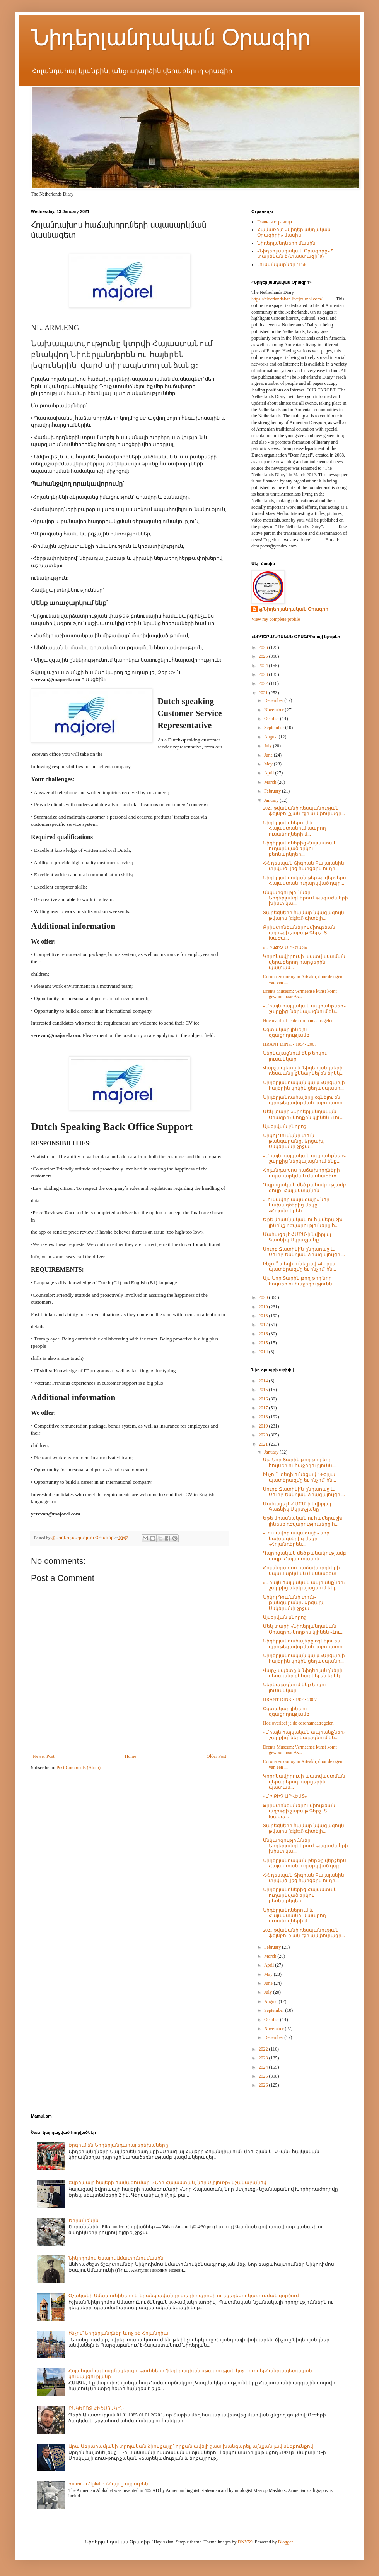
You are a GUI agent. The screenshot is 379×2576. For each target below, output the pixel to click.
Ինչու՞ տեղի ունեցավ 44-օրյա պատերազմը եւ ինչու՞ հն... (299, 1266)
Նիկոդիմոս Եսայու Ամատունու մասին (116, 2258)
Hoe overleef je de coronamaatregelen (298, 1020)
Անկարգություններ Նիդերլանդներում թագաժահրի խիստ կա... (305, 898)
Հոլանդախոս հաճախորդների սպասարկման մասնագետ (301, 1172)
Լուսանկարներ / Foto (282, 264)
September (274, 727)
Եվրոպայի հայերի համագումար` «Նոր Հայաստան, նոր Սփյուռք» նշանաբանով (167, 2182)
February (273, 791)
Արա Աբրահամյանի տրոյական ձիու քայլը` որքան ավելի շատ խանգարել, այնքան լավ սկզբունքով (190, 2446)
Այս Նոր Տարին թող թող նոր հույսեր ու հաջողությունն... (299, 1280)
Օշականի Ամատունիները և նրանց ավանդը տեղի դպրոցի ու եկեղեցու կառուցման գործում (183, 2295)
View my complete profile (275, 619)
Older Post (216, 1756)
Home (130, 1756)
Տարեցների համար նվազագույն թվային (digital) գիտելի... (303, 915)
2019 (264, 1306)
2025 (264, 656)
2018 (264, 1315)
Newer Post (44, 1756)
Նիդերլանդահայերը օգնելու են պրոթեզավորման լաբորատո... (304, 1100)
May (269, 764)
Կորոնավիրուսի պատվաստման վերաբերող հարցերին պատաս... (304, 962)
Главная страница (274, 222)
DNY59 (245, 2542)
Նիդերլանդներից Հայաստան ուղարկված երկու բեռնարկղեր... (300, 848)
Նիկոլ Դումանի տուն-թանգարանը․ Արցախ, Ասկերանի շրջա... (293, 1141)
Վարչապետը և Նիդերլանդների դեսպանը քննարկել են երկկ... (303, 1070)
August (271, 737)
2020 (264, 1297)
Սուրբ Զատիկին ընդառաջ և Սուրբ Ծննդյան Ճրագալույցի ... (304, 1251)
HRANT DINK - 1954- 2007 (290, 1044)
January (272, 800)
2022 (264, 683)
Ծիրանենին (83, 2220)
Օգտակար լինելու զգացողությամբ (286, 1032)
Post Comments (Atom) (78, 1767)
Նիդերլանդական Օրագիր (171, 37)
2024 (264, 665)
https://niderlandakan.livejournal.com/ (286, 299)
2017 (264, 1324)
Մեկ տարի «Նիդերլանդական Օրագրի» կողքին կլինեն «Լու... (303, 1114)
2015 (264, 1342)
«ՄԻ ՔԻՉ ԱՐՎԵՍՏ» (285, 947)
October (272, 718)
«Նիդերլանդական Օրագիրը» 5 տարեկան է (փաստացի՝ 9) (295, 253)
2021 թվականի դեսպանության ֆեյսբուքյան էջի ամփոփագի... (304, 810)
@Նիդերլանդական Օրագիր (293, 609)
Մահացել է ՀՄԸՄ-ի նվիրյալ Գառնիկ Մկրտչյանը (297, 1237)
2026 (264, 647)
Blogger (285, 2542)
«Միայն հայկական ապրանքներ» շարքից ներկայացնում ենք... (304, 1158)
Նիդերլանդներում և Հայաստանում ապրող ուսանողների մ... (294, 828)
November (274, 709)
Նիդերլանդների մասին (286, 243)
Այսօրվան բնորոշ (284, 1126)
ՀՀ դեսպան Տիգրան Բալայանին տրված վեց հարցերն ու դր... (303, 865)
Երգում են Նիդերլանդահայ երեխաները (118, 2145)
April (269, 773)
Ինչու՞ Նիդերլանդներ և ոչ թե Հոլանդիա (118, 2333)
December (274, 700)
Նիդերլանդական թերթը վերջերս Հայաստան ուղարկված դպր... (304, 880)
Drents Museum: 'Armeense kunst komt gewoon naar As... (300, 994)
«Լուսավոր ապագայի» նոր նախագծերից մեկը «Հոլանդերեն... (296, 1205)
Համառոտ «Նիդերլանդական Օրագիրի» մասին (294, 232)
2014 (264, 1351)
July (268, 745)
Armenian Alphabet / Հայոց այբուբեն (108, 2484)
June (269, 755)
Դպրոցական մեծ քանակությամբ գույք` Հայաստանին (304, 1187)
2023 (264, 674)
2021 (264, 692)
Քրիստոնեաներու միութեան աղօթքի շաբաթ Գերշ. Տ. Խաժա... (299, 933)
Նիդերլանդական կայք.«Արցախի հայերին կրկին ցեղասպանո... (304, 1085)
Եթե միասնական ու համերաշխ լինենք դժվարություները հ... (303, 1222)
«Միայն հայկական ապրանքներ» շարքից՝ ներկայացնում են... (304, 1008)
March (270, 782)
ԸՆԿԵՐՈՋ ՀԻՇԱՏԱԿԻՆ (96, 2408)
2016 (264, 1334)
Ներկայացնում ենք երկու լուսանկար (294, 1055)
